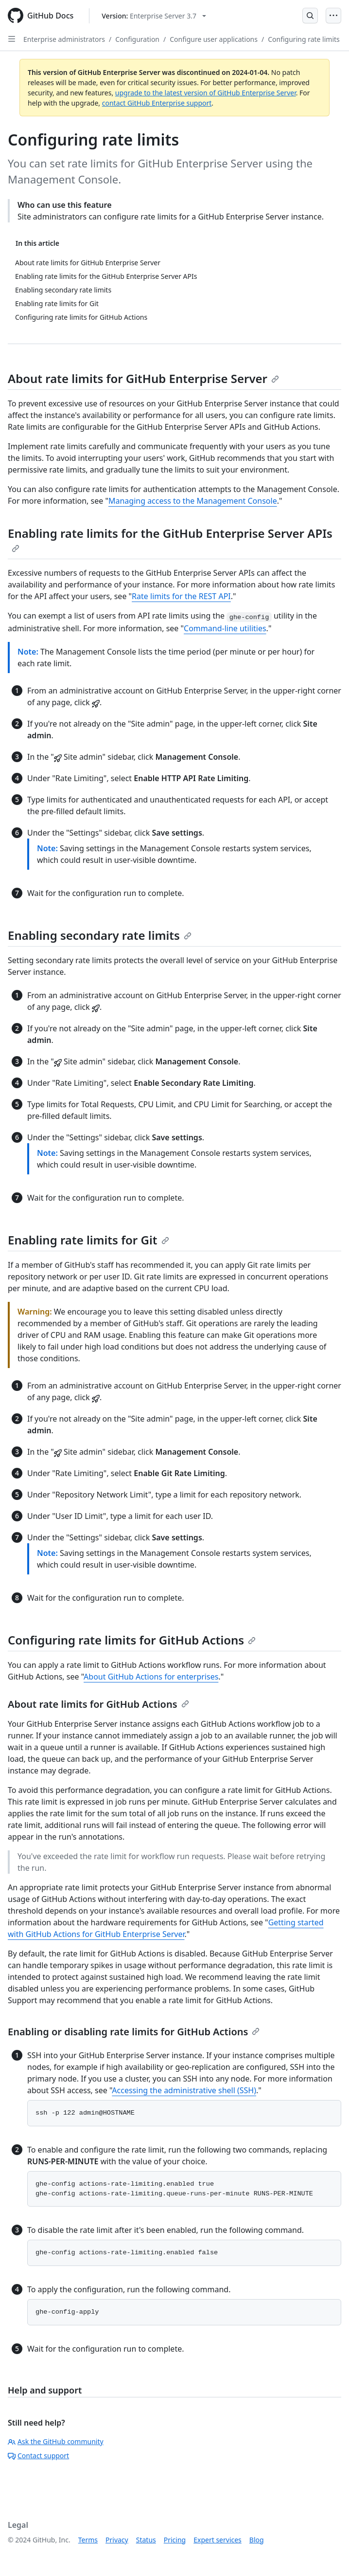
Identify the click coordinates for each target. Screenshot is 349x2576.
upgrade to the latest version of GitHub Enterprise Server (205, 92)
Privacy (116, 2539)
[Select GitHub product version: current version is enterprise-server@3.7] (153, 15)
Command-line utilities (225, 628)
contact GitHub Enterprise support (157, 103)
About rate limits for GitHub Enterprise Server (143, 378)
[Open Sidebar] (11, 39)
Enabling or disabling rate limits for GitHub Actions (134, 2031)
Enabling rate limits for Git (88, 1240)
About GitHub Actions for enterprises (151, 1676)
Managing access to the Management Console (192, 500)
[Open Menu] (333, 15)
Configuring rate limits (304, 39)
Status (146, 2539)
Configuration (137, 39)
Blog (256, 2539)
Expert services (217, 2539)
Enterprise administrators (64, 39)
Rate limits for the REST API (181, 596)
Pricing (175, 2539)
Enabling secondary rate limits (100, 935)
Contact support (38, 2455)
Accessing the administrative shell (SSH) (184, 2090)
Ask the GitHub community (56, 2441)
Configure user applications (214, 39)
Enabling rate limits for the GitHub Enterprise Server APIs (170, 538)
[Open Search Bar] (310, 15)
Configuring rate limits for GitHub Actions (132, 1640)
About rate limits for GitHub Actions (98, 1704)
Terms (88, 2539)
